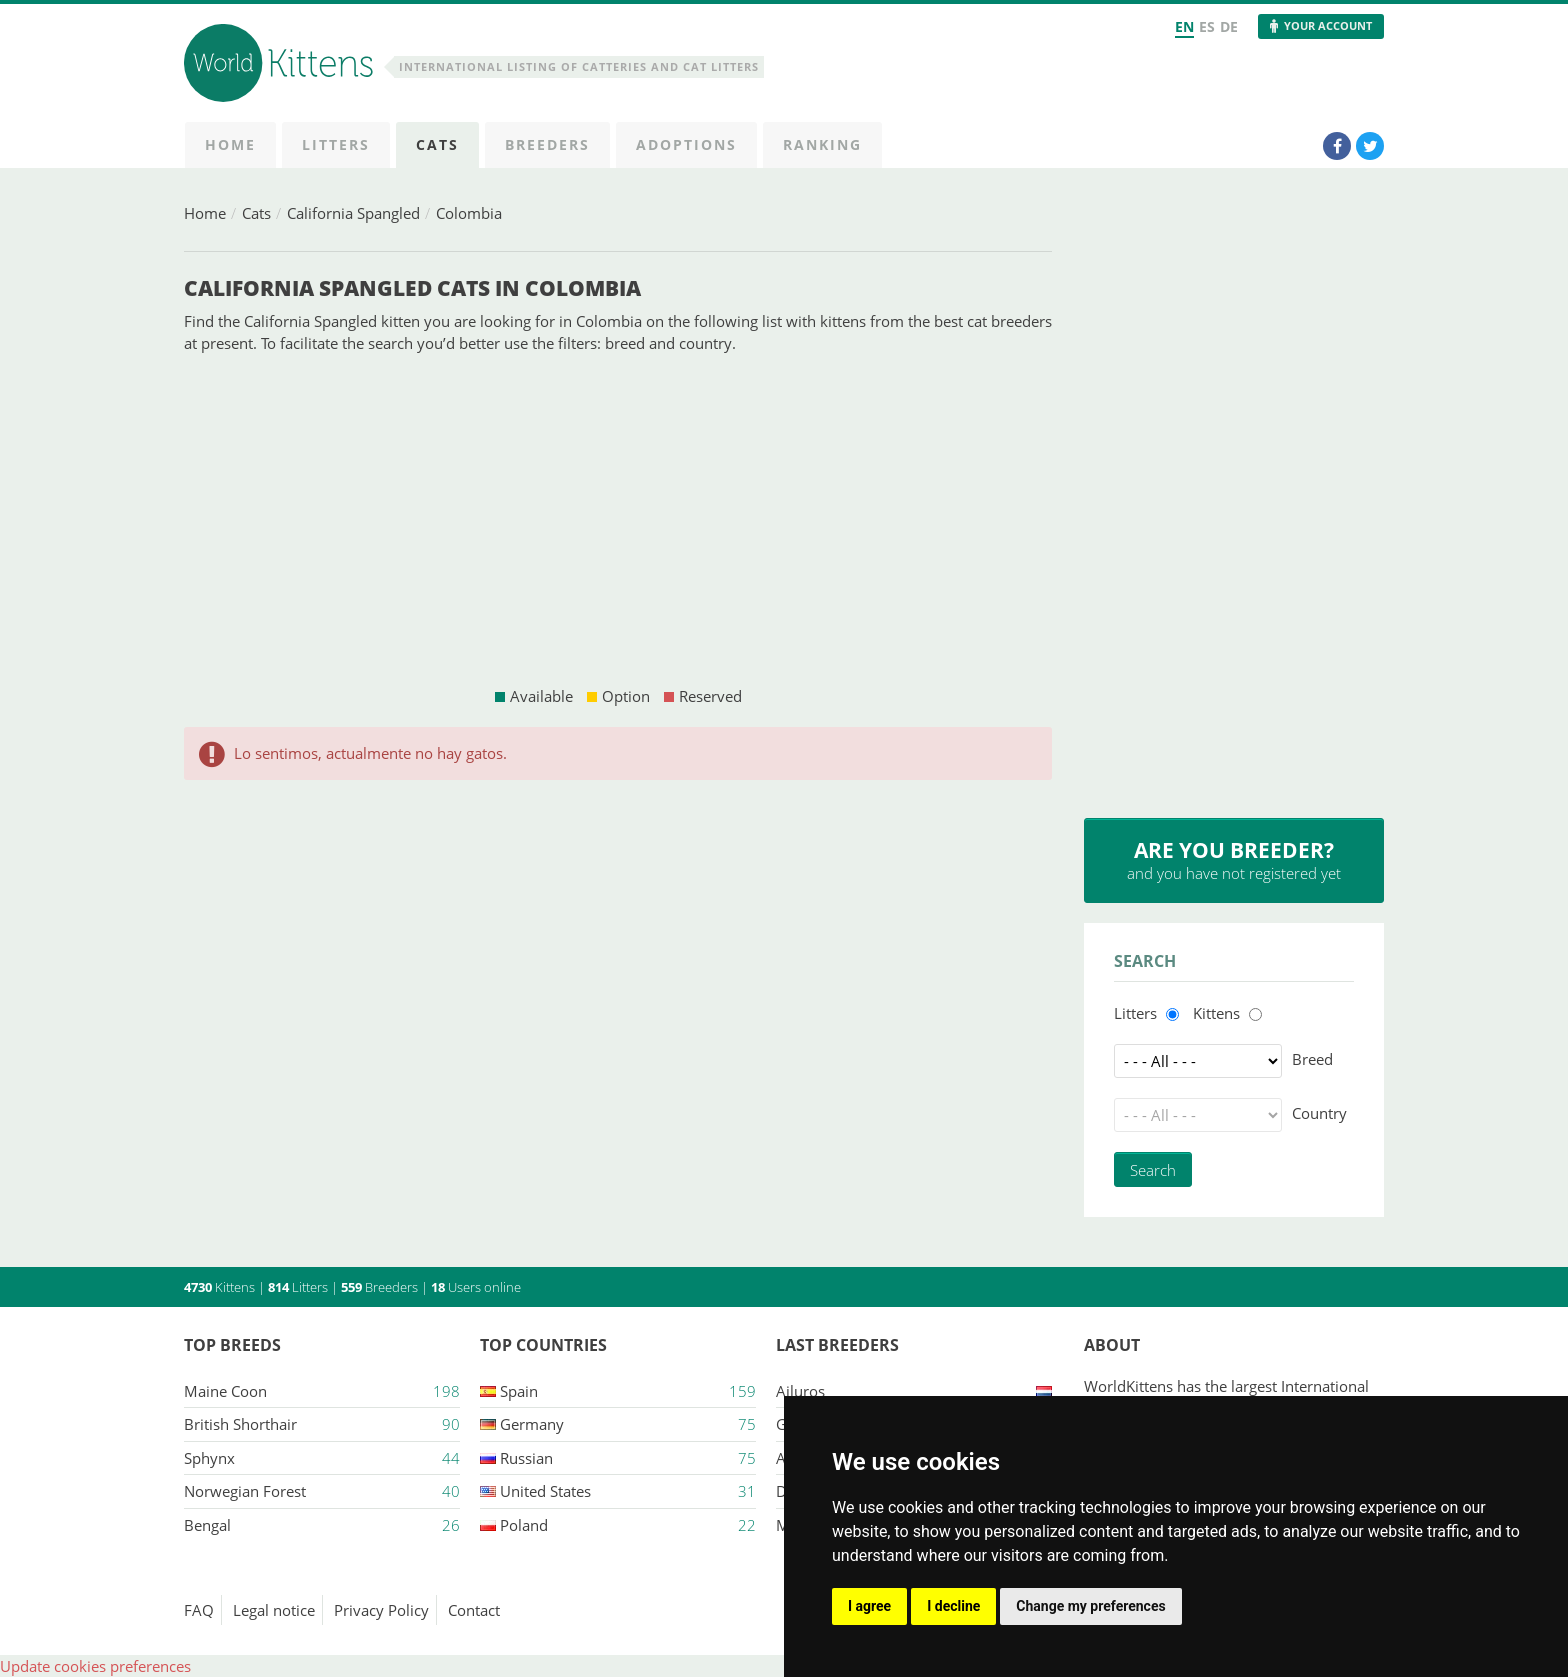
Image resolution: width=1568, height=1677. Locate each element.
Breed (1312, 1059)
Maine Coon (225, 1391)
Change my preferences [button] (1090, 1606)
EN (1184, 26)
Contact (474, 1610)
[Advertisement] (618, 520)
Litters (1135, 1013)
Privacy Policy (381, 1610)
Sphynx (209, 1458)
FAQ (199, 1610)
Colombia (469, 213)
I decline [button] (953, 1606)
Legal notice (274, 1610)
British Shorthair (240, 1424)
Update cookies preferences (95, 1666)
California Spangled (353, 213)
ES (1207, 26)
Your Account (1328, 25)
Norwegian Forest (245, 1491)
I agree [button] (869, 1606)
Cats (256, 213)
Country (1319, 1113)
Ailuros (800, 1391)
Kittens (1216, 1013)
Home (205, 213)
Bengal (207, 1525)
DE (1229, 26)
